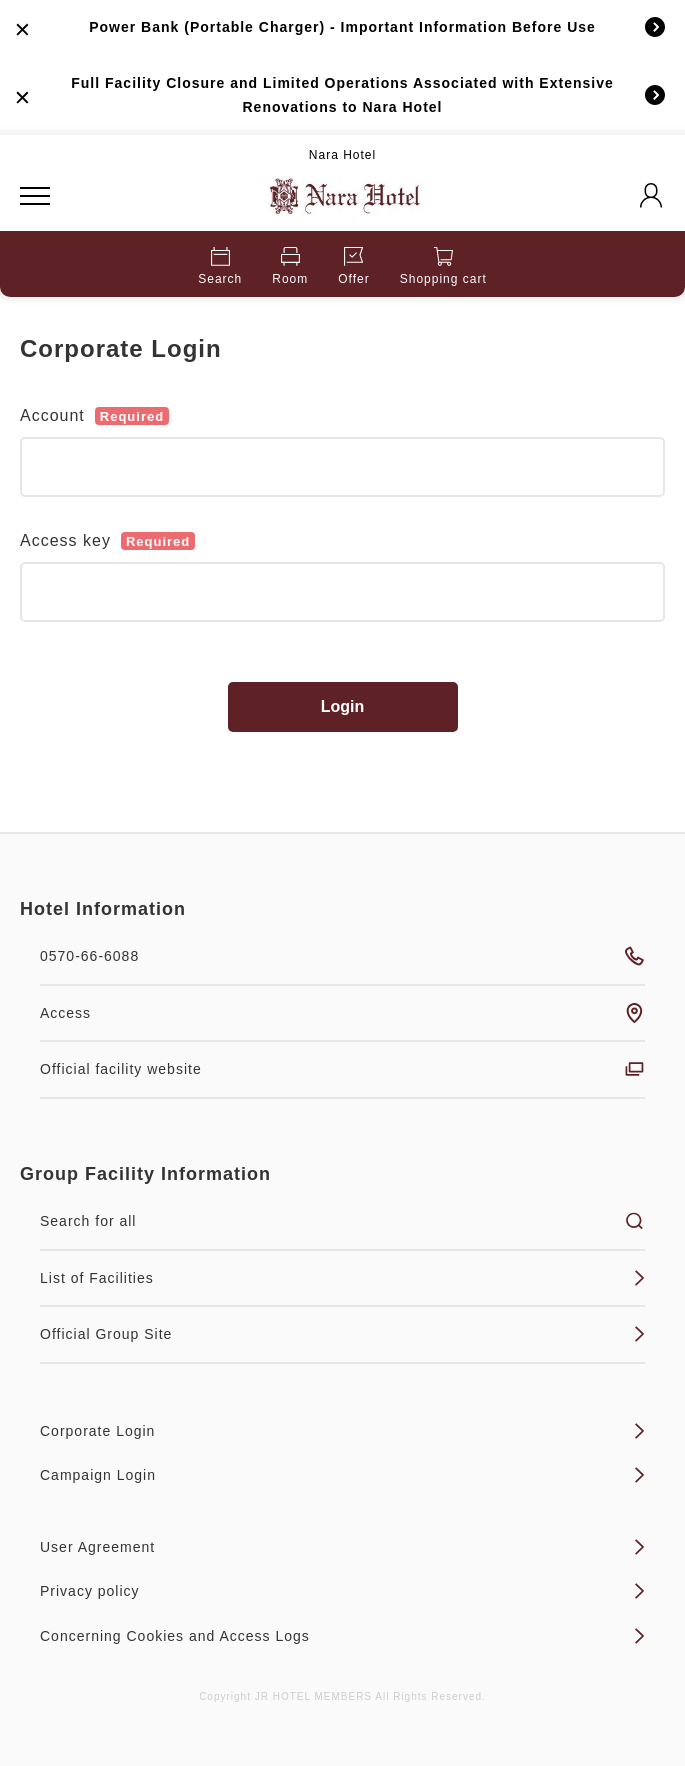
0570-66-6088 (342, 956)
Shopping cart (443, 266)
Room (290, 266)
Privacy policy (342, 1591)
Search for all (342, 1221)
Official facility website (342, 1069)
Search (220, 266)
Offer (353, 266)
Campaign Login (342, 1475)
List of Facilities (342, 1278)
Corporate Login (342, 1431)
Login (343, 706)
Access (342, 1013)
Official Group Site (342, 1334)
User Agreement (342, 1547)
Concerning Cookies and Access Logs (342, 1636)
